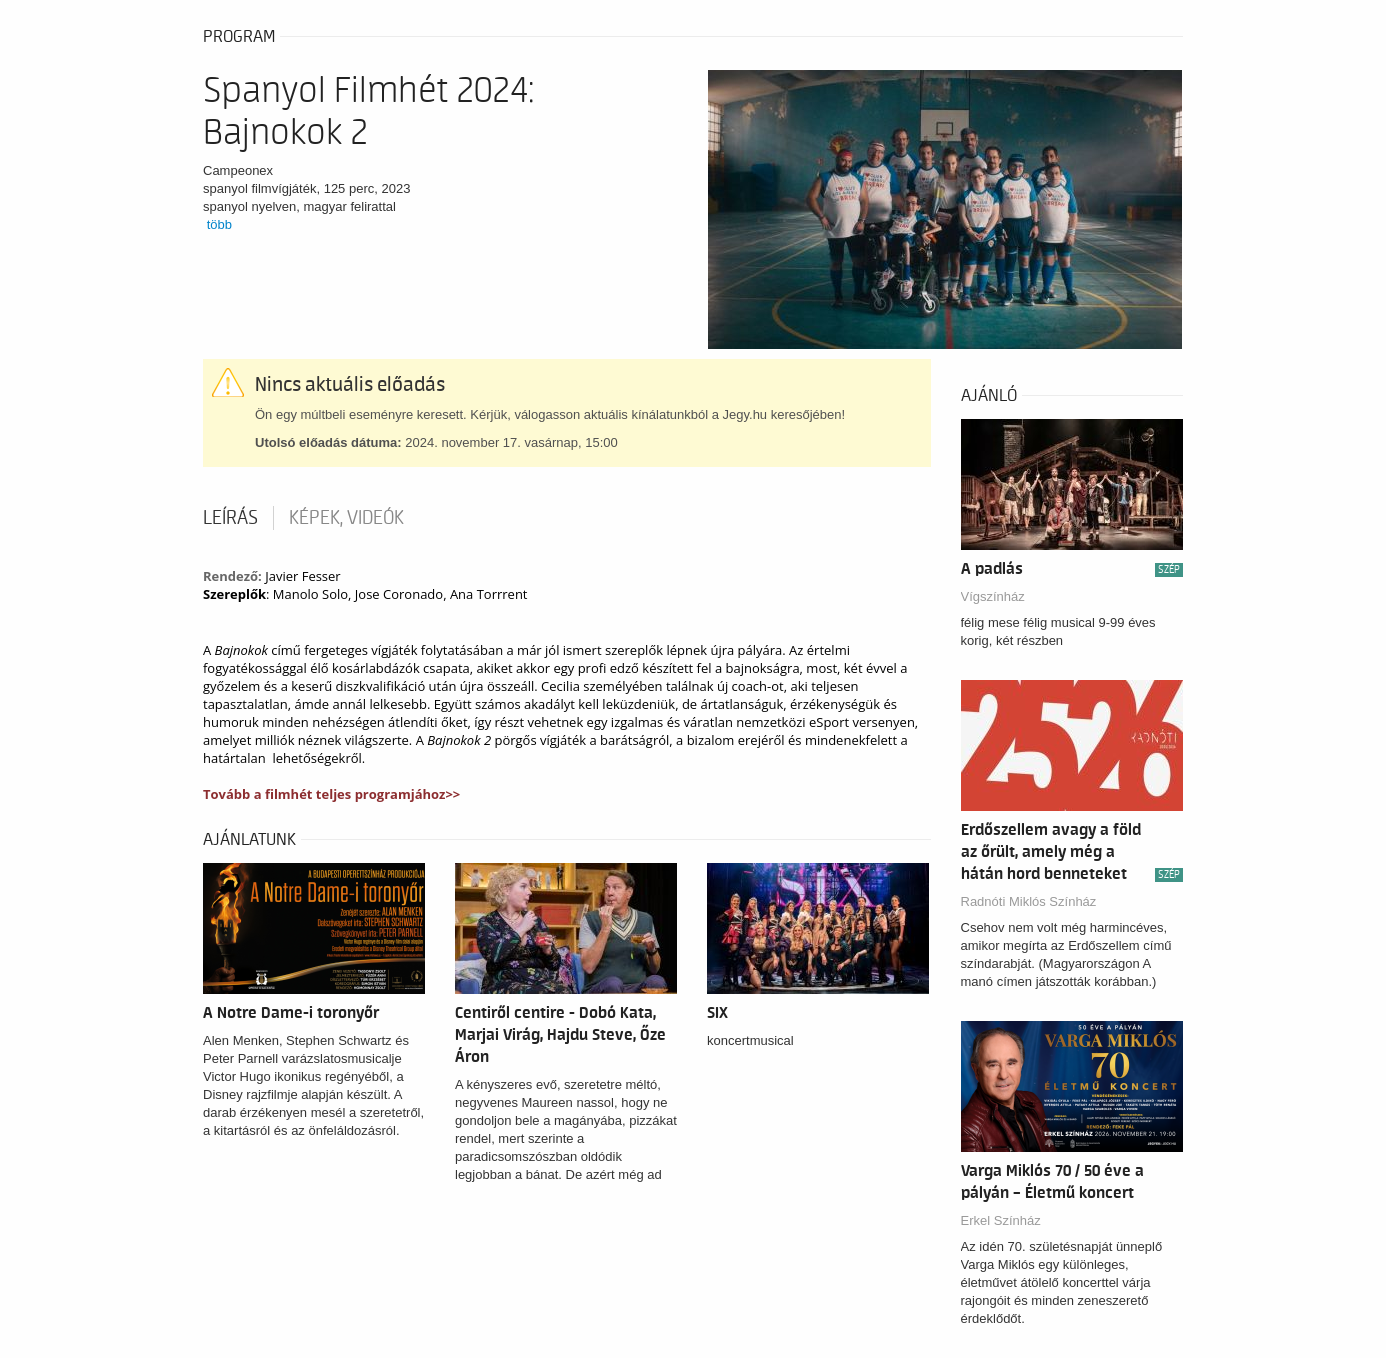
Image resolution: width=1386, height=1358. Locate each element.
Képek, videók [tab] (346, 518)
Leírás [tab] (230, 518)
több (219, 224)
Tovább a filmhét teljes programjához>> (331, 794)
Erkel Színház (1001, 1220)
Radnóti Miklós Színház (1029, 901)
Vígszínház (993, 596)
